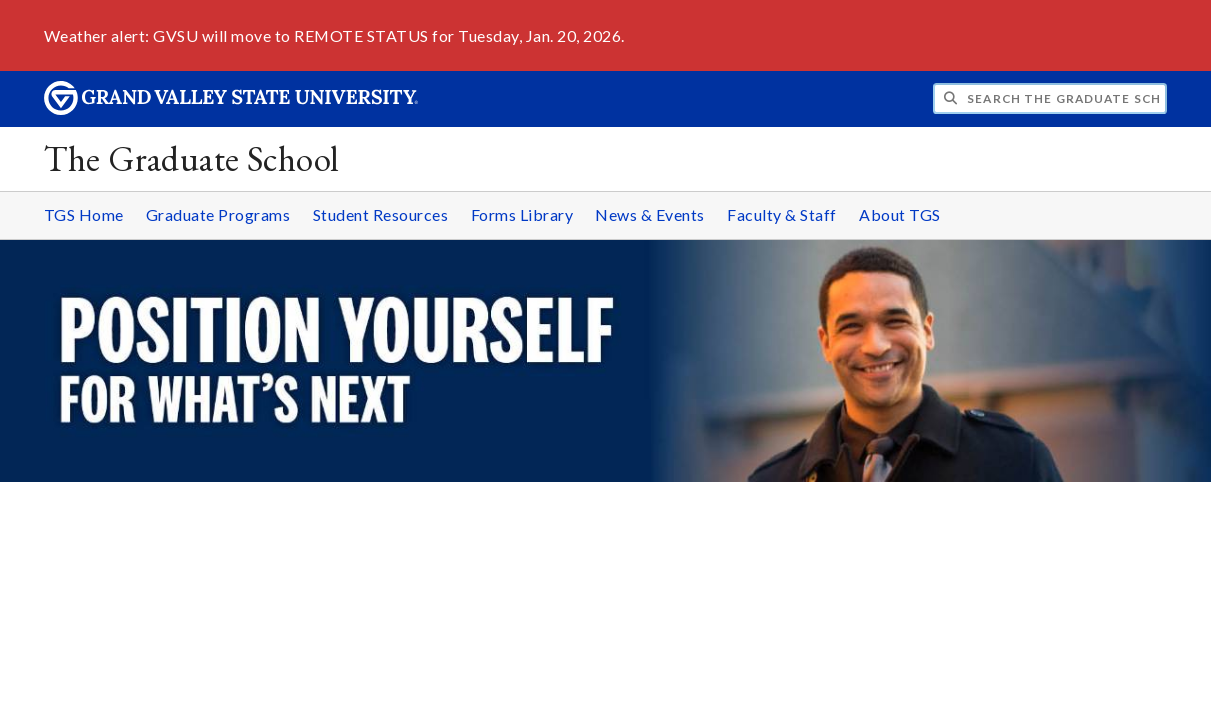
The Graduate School (191, 158)
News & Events (650, 214)
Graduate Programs (218, 214)
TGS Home (84, 214)
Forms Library (522, 214)
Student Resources (381, 214)
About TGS (900, 214)
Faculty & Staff (782, 214)
